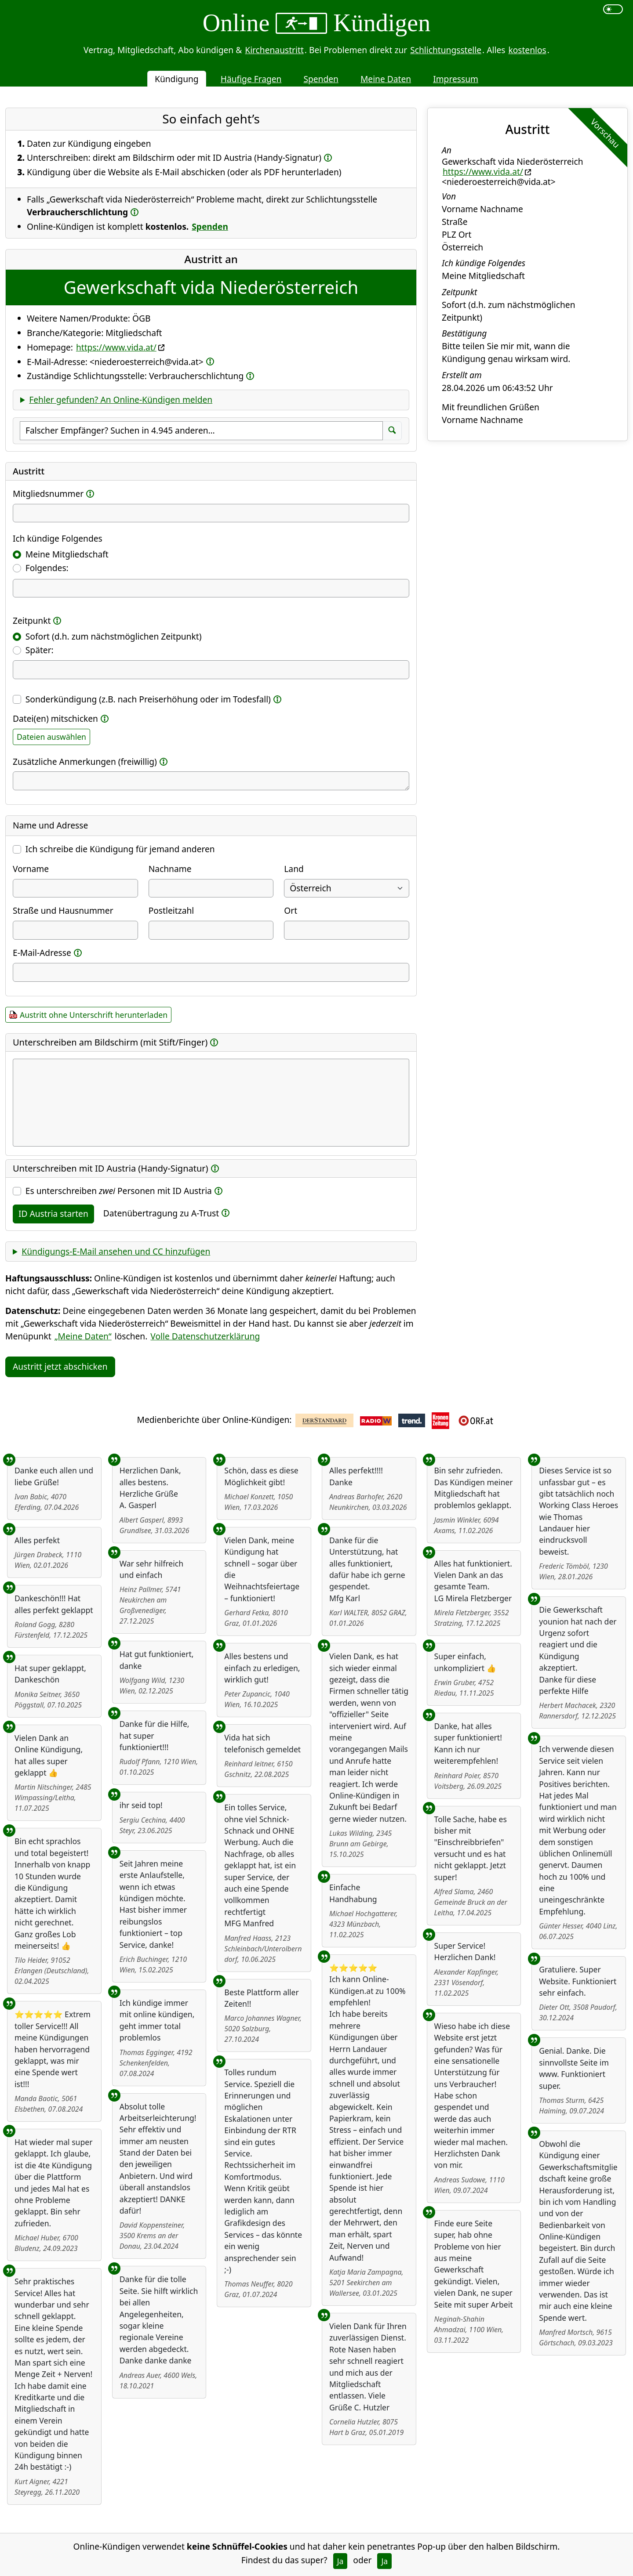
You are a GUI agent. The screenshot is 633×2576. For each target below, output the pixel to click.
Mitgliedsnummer (48, 493)
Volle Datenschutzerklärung (205, 1336)
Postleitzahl (171, 910)
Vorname (31, 869)
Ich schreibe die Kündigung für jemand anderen (120, 849)
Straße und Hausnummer (63, 910)
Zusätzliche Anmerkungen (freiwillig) (85, 761)
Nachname (170, 869)
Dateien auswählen (51, 736)
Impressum (455, 79)
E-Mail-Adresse (42, 953)
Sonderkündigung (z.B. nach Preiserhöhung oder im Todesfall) (148, 699)
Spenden (320, 79)
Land (293, 869)
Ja (340, 2561)
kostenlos (527, 50)
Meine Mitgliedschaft (67, 554)
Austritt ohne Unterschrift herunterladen (93, 1014)
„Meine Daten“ (83, 1336)
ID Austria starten (53, 1213)
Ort (290, 910)
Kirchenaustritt (274, 50)
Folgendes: (47, 568)
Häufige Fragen (251, 79)
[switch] (613, 9)
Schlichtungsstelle (445, 50)
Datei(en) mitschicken (55, 718)
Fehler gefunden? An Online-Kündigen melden (120, 399)
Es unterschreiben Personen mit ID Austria (118, 1191)
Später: (39, 650)
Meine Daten (385, 79)
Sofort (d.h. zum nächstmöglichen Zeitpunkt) (113, 636)
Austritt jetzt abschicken (60, 1366)
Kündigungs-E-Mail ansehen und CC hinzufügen (116, 1251)
